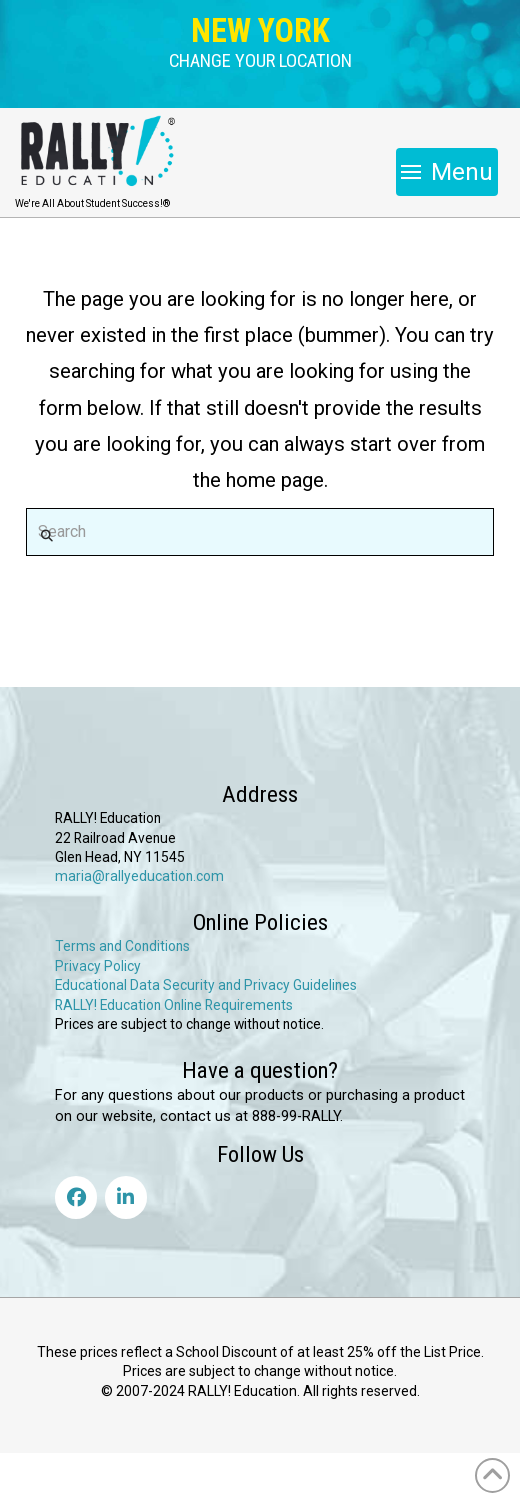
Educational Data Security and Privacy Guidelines (206, 985)
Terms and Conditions (122, 946)
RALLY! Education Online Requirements (174, 1005)
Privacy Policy (98, 966)
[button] (260, 61)
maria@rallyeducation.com (139, 876)
